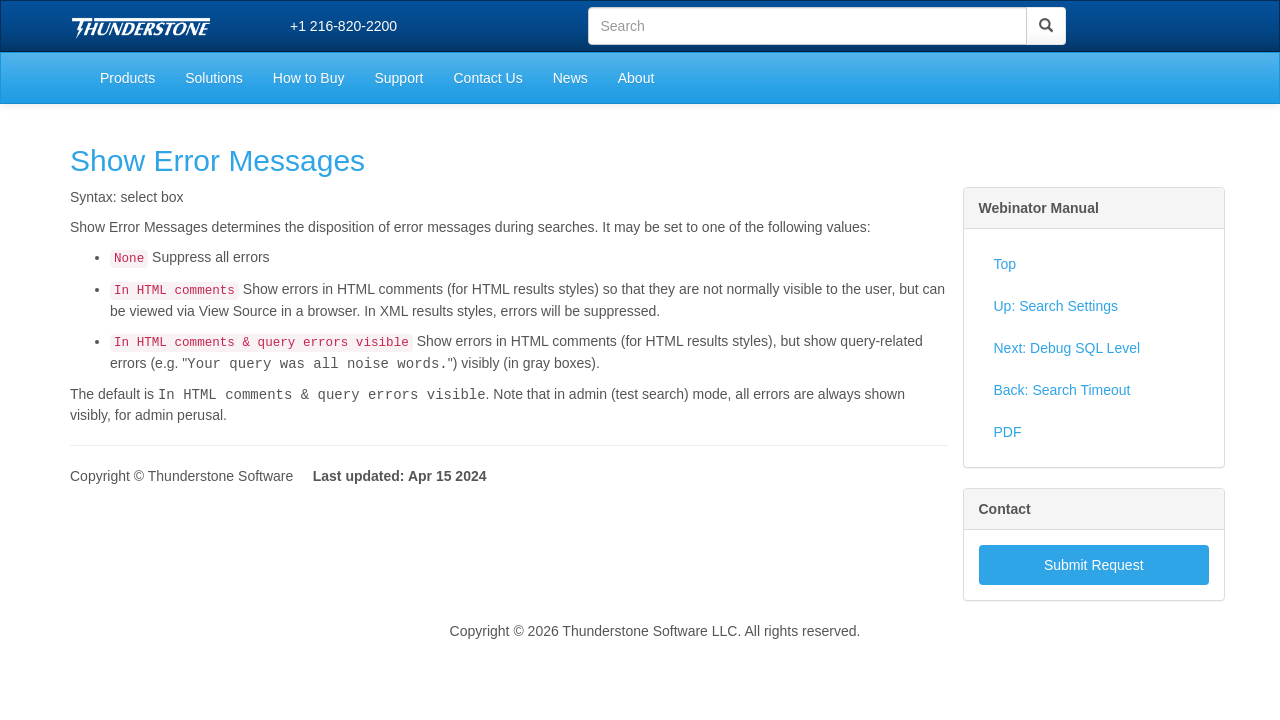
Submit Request (1094, 565)
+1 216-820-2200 (343, 26)
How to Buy (309, 78)
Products (127, 78)
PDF (1008, 432)
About (636, 78)
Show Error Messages (217, 160)
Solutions (214, 78)
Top (1005, 264)
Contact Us (487, 78)
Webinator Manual (1039, 208)
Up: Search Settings (1056, 306)
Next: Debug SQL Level (1067, 348)
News (570, 78)
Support (398, 78)
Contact (1005, 509)
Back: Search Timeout (1062, 390)
